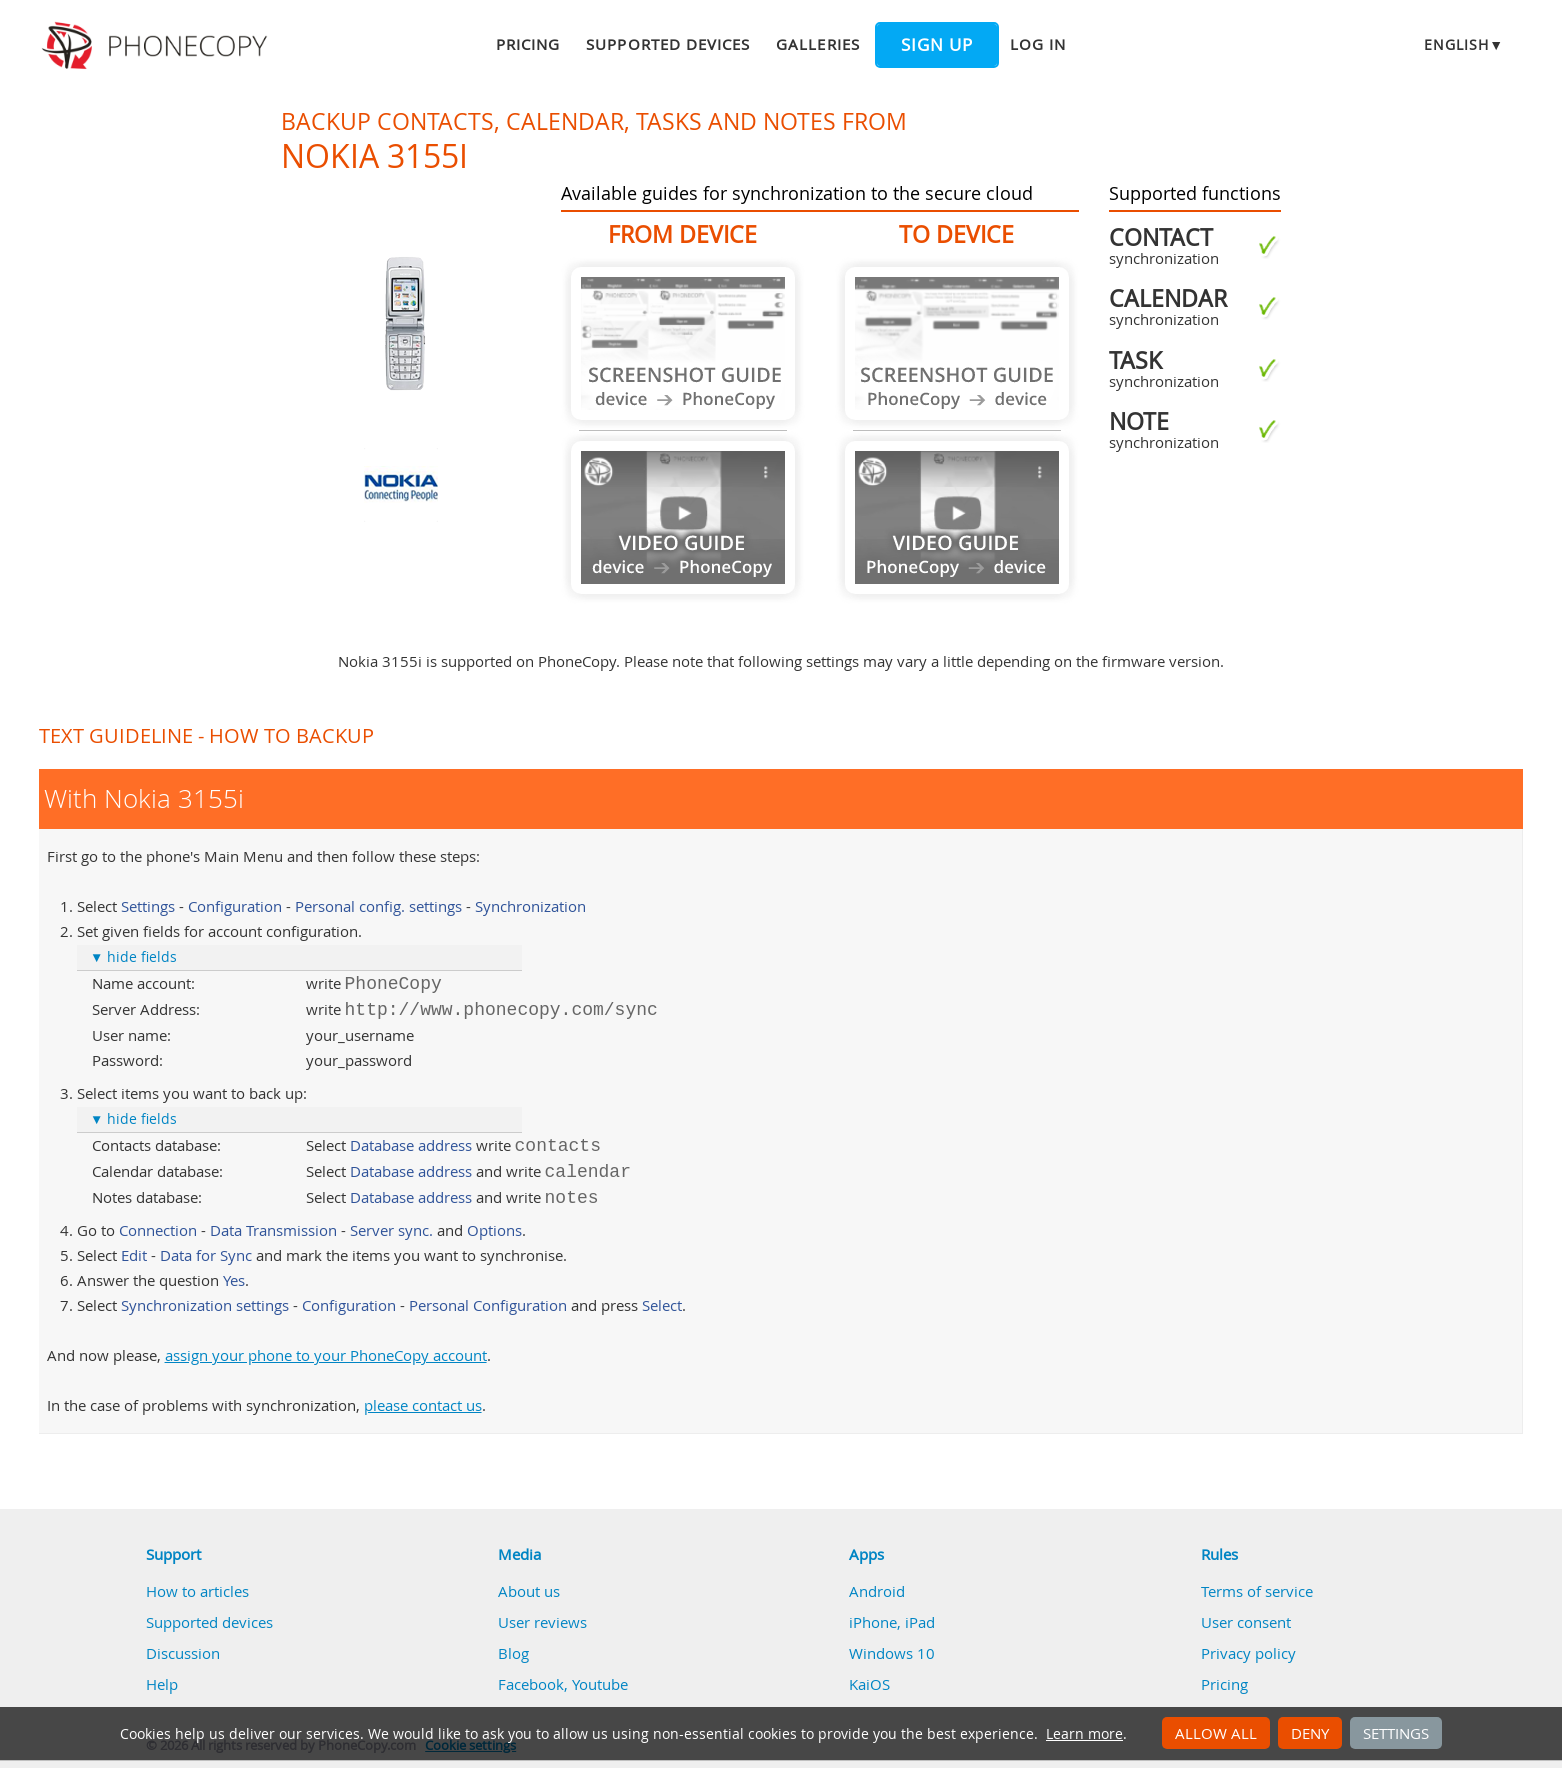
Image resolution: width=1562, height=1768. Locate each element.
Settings (1396, 1733)
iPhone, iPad (892, 1622)
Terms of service (1257, 1591)
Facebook (531, 1684)
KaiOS (869, 1684)
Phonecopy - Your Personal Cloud (157, 46)
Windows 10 (892, 1653)
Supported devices (668, 44)
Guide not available (683, 343)
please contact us (423, 1405)
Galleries (817, 44)
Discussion (183, 1653)
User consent (1246, 1622)
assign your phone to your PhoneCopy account (326, 1355)
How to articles (197, 1591)
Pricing (528, 44)
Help (162, 1684)
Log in (1038, 44)
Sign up (937, 45)
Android (877, 1591)
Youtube (600, 1684)
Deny (1310, 1733)
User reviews (542, 1622)
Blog (513, 1653)
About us (529, 1591)
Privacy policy (1248, 1653)
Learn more (1084, 1734)
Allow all (1216, 1733)
